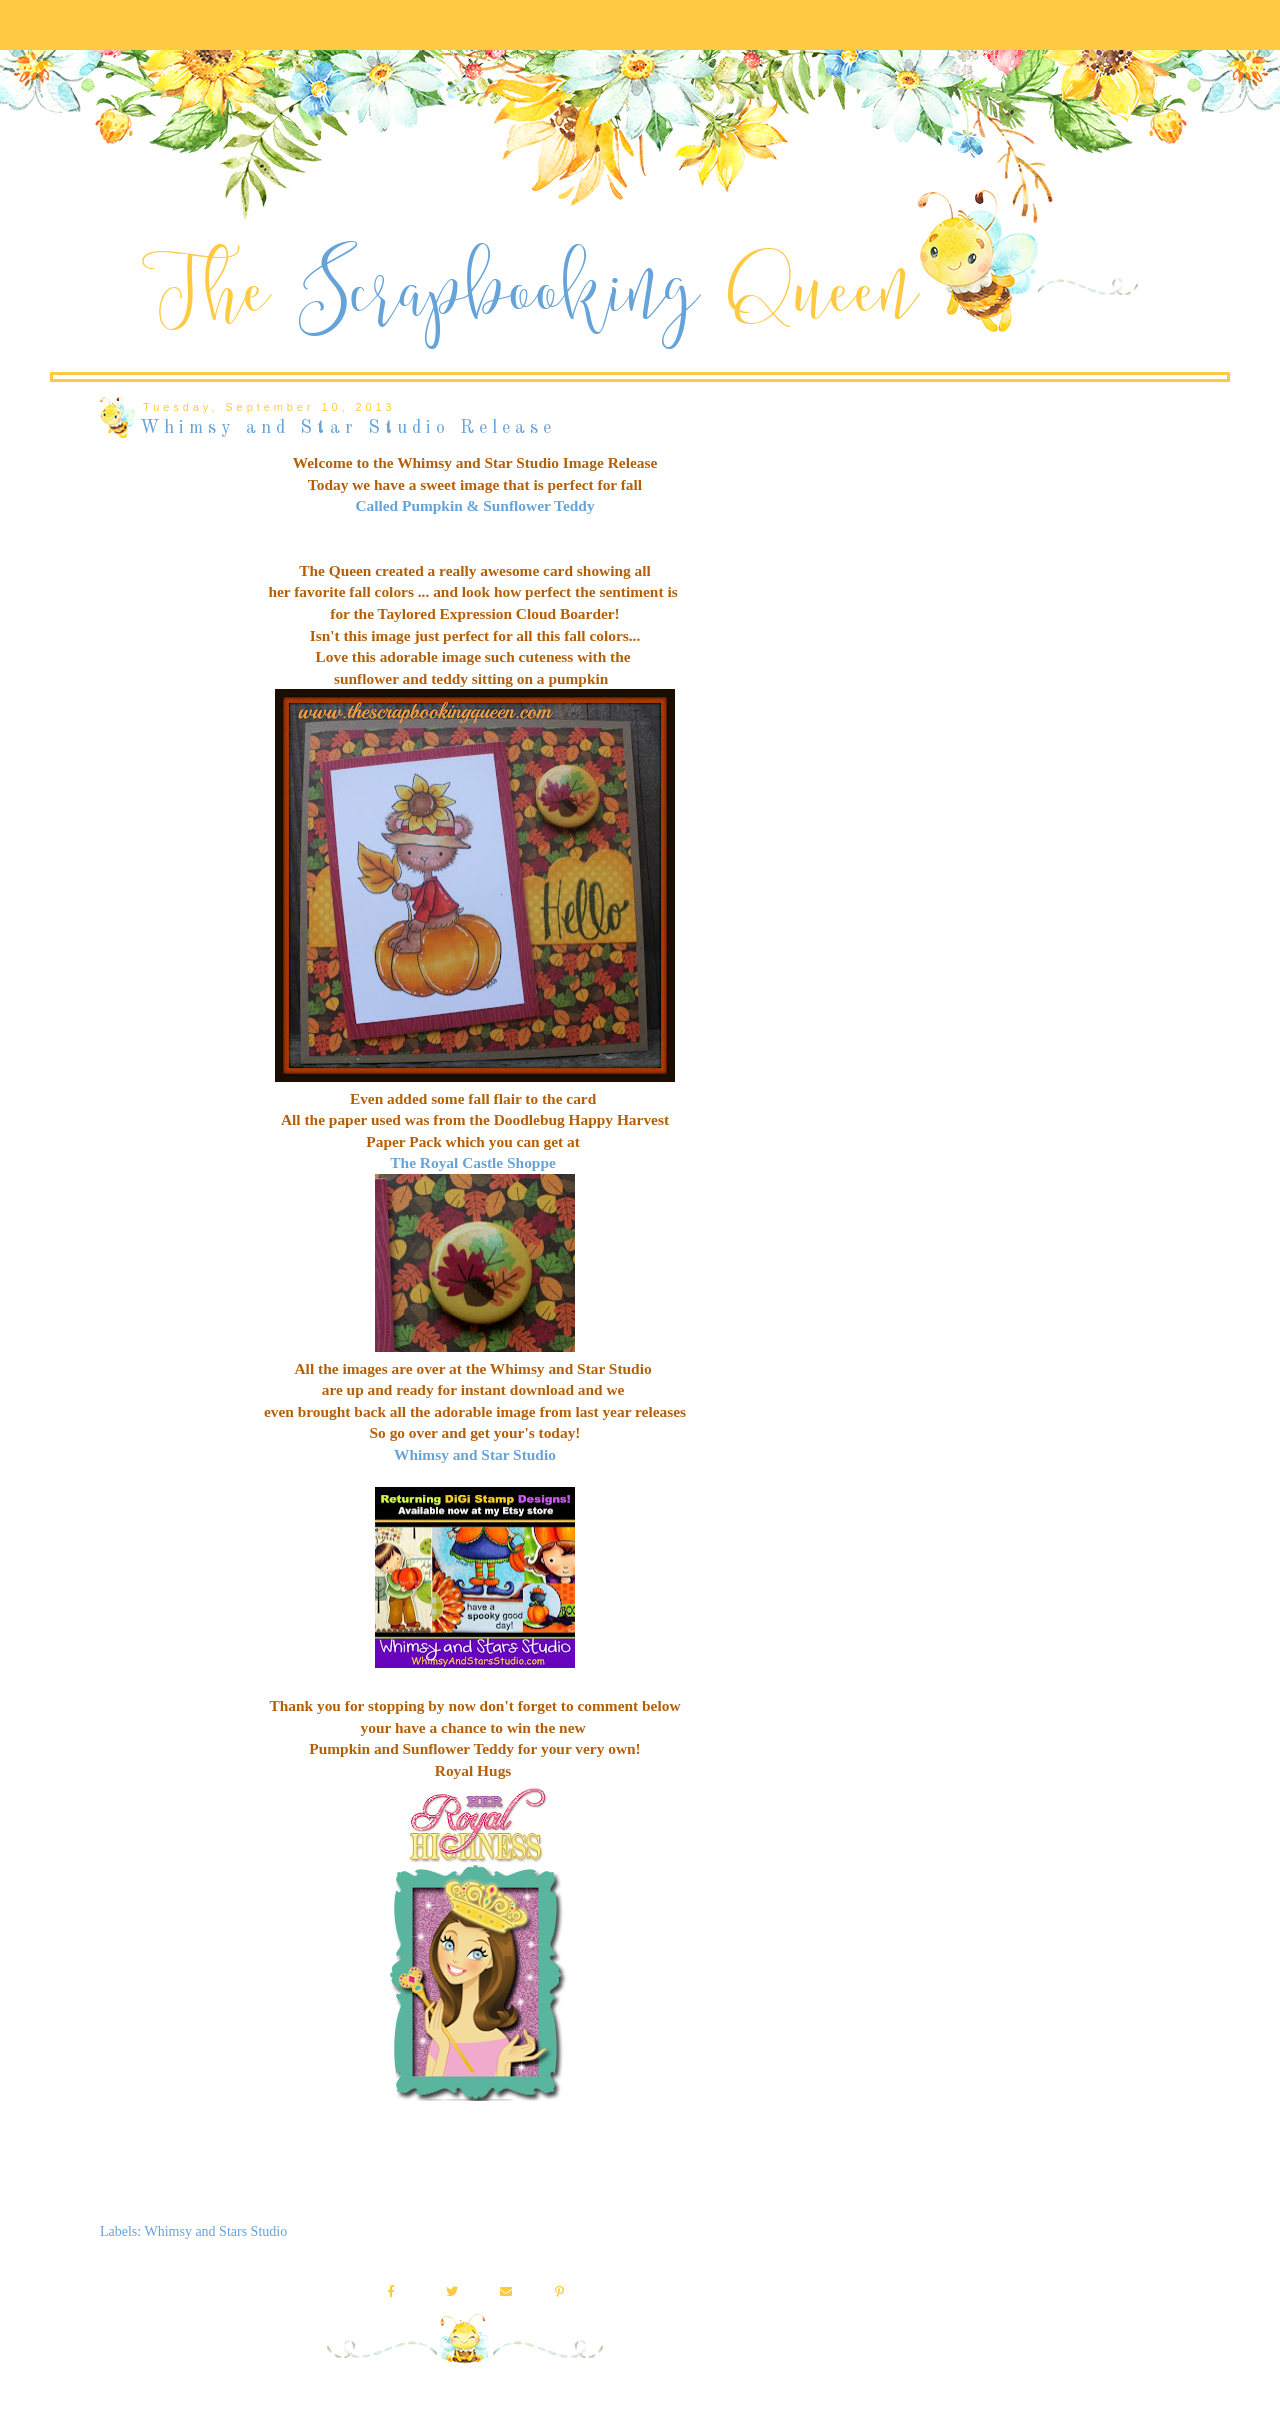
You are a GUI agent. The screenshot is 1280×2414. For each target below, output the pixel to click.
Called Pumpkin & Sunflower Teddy (474, 505)
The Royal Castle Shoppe (472, 1162)
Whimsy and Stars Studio (215, 2231)
